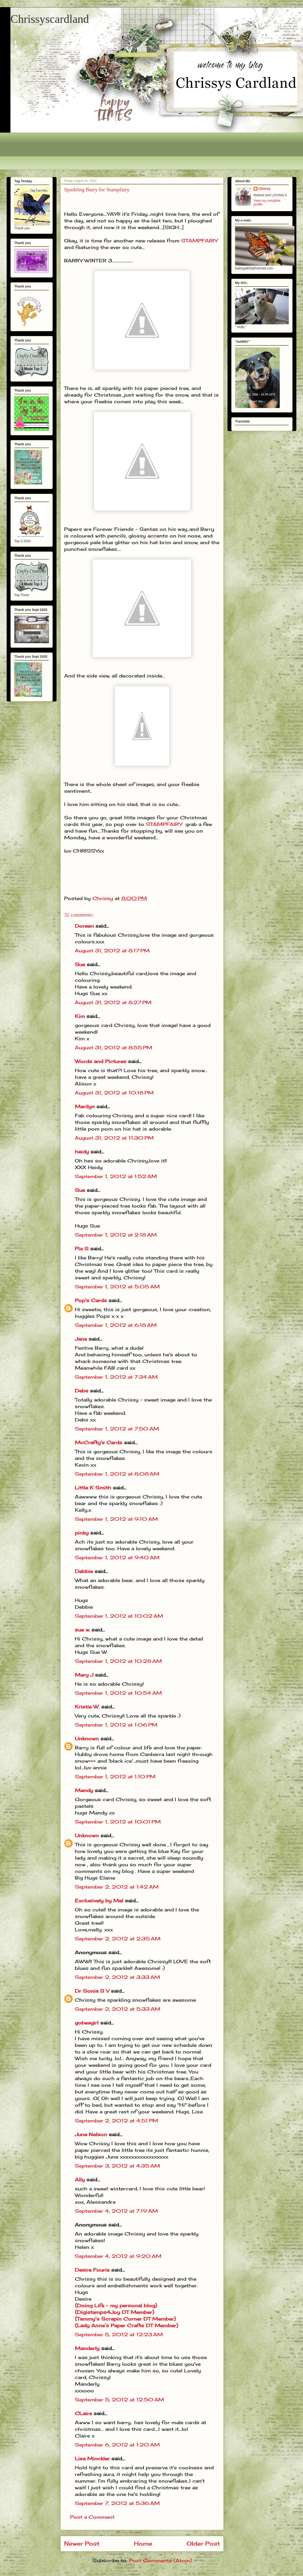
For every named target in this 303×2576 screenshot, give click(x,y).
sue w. (82, 1630)
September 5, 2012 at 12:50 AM (119, 2400)
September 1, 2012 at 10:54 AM (118, 1693)
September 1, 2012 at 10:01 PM (118, 1822)
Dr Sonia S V (92, 1991)
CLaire (83, 2413)
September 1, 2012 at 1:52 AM (116, 1176)
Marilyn (85, 1106)
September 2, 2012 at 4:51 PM (116, 2121)
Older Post (203, 2543)
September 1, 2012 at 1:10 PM (115, 1777)
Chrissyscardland (49, 19)
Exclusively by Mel (99, 1901)
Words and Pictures (100, 1061)
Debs (81, 1391)
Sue (80, 964)
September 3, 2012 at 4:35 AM (117, 2166)
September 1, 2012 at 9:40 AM (117, 1557)
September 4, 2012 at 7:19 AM (116, 2211)
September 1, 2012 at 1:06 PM (116, 1725)
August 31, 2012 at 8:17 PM (112, 951)
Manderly (87, 2348)
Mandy (84, 1790)
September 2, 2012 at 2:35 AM (118, 1939)
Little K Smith (93, 1488)
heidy (82, 1152)
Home (143, 2543)
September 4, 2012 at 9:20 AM (118, 2256)
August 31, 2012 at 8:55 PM (113, 1048)
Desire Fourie (92, 2270)
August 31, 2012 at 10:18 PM (114, 1093)
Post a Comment (92, 2517)
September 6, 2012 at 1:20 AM (117, 2445)
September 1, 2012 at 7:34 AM (116, 1377)
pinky (82, 1533)
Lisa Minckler (92, 2458)
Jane (81, 1339)
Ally (80, 2180)
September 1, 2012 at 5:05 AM (117, 1287)
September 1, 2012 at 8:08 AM (117, 1474)
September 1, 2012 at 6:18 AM (116, 1325)
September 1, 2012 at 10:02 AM (119, 1616)
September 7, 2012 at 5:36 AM (117, 2503)
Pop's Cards (91, 1300)
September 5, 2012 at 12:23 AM (119, 2334)
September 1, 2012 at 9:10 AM (116, 1519)
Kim (80, 1016)
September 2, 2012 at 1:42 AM (117, 1887)
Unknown (87, 1738)
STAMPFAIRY (199, 241)
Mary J (84, 1675)
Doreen (84, 926)
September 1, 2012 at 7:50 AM (117, 1429)
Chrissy (264, 189)
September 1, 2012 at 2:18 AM (116, 1235)
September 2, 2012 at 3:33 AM (117, 1977)
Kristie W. (88, 1707)
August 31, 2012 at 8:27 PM (113, 1002)
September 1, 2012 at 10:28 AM (118, 1661)
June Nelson (91, 2134)
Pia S (82, 1249)
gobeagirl (87, 2023)
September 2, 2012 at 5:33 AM (117, 2009)
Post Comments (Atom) (160, 2560)
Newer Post (81, 2543)
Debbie (84, 1571)
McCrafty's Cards (98, 1442)
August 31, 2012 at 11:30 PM (114, 1138)
